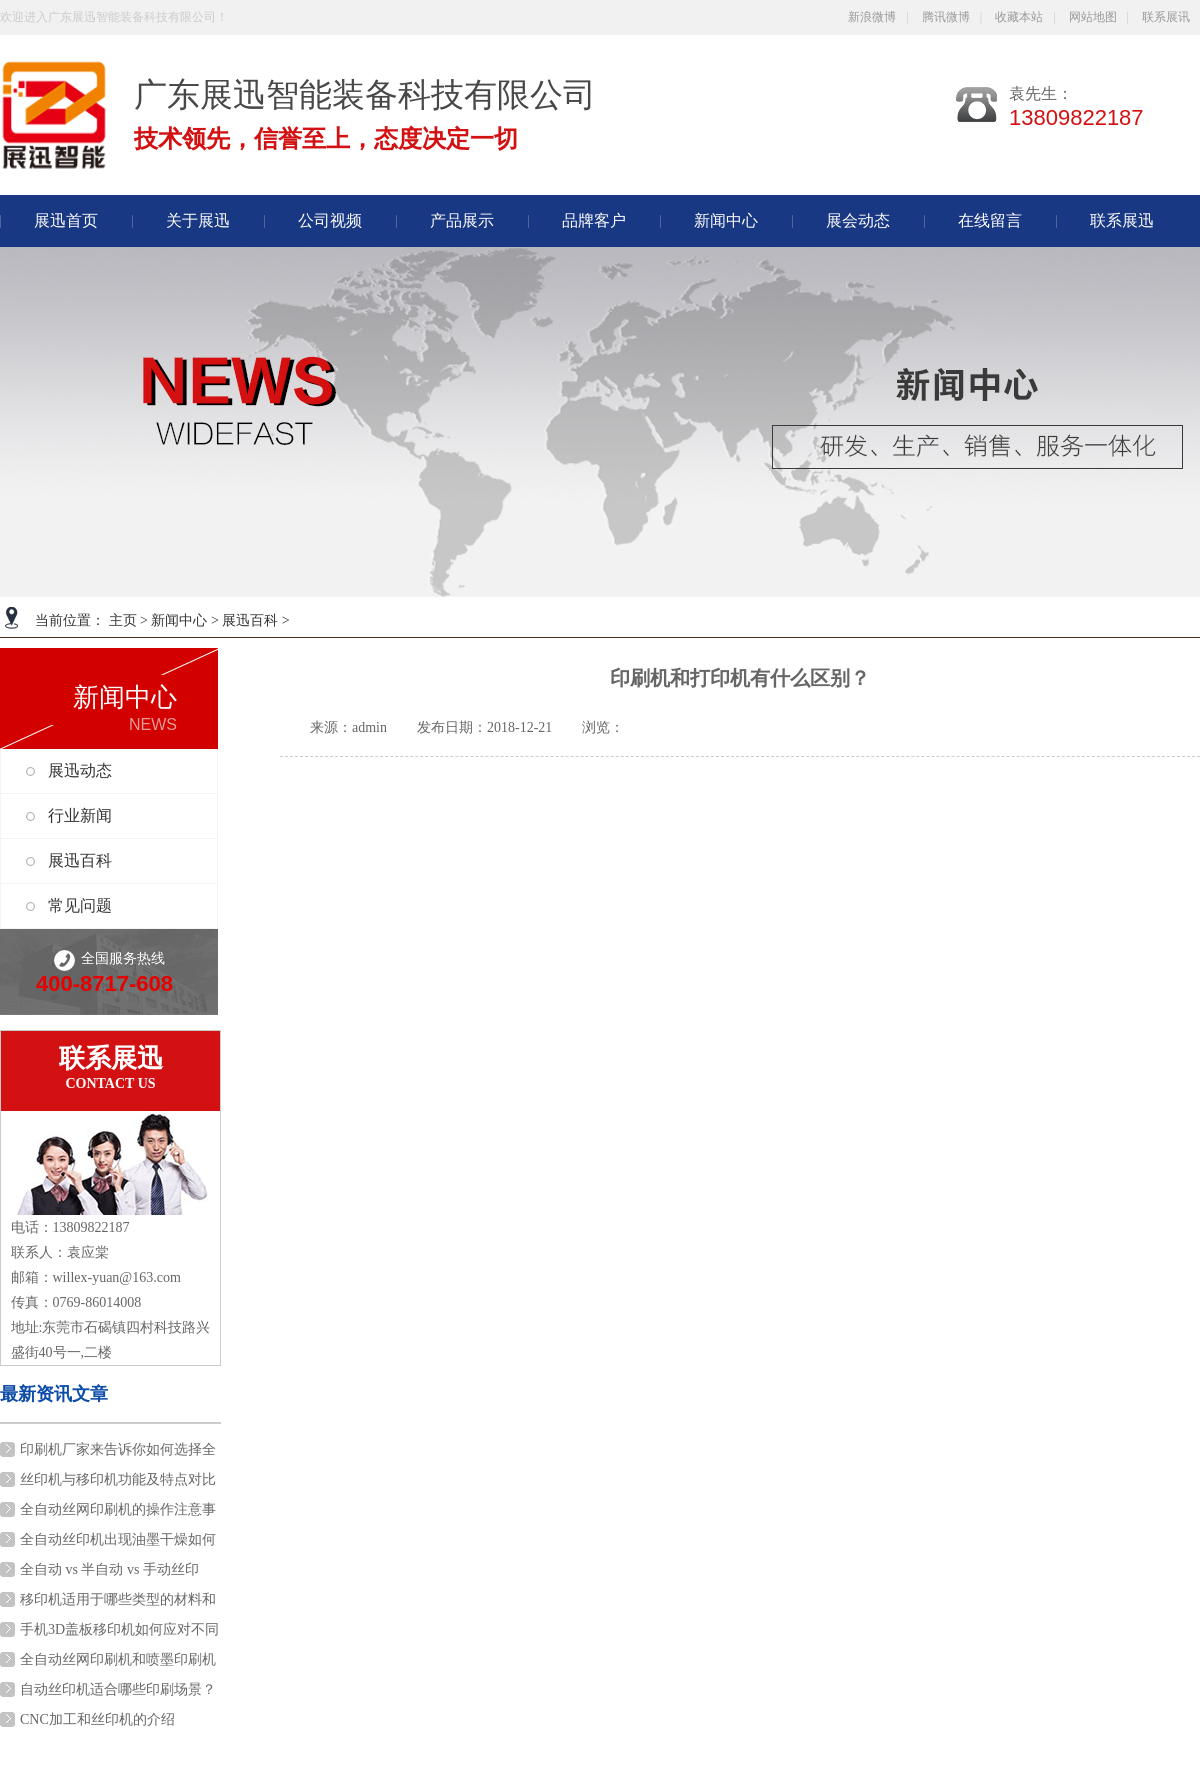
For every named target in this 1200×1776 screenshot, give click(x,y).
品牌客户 (594, 220)
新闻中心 (179, 620)
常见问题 (80, 905)
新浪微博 (872, 17)
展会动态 (858, 220)
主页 (123, 620)
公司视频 (330, 220)
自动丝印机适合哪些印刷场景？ (118, 1689)
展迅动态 (80, 770)
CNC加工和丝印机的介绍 (97, 1719)
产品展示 (462, 220)
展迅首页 (66, 220)
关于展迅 (198, 220)
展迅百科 (250, 620)
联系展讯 (1166, 17)
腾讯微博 (946, 17)
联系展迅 (1122, 220)
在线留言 (990, 220)
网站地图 (1093, 17)
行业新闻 (80, 815)
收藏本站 (1019, 17)
